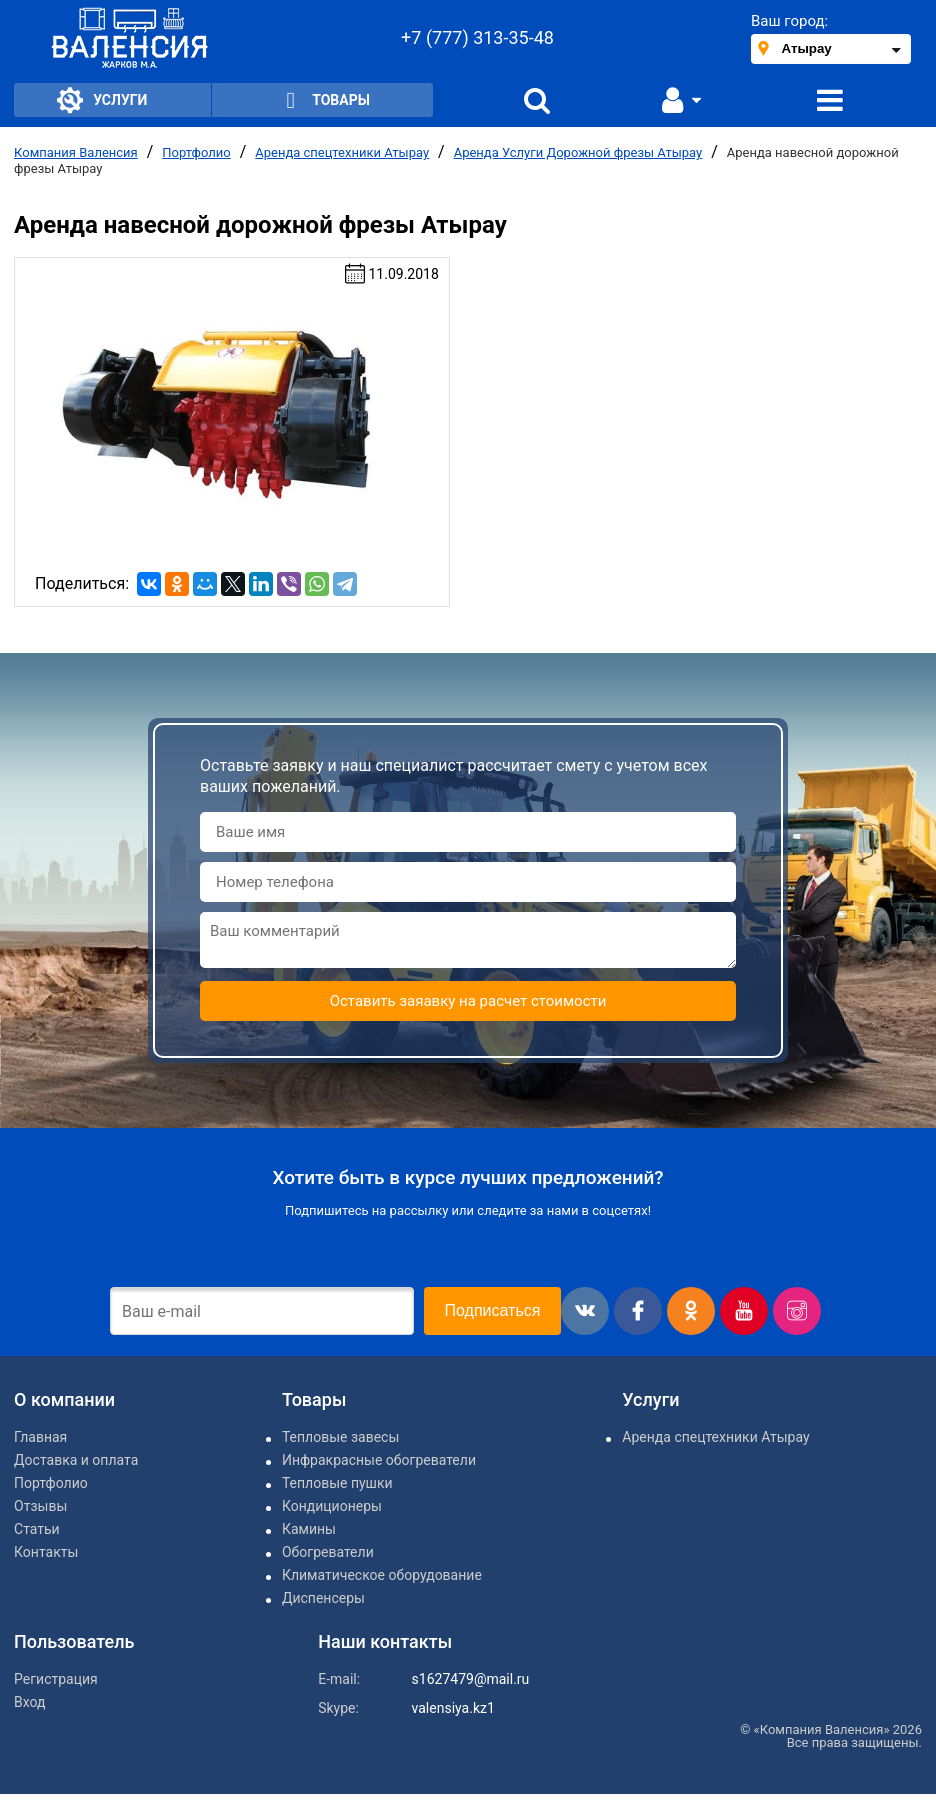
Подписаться (493, 1310)
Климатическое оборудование (382, 1575)
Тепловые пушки (337, 1483)
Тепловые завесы (340, 1437)
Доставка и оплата (76, 1460)
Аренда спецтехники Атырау (342, 152)
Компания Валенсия (76, 152)
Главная (40, 1437)
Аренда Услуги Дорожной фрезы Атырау (578, 152)
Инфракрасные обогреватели (379, 1460)
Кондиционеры (332, 1506)
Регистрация (56, 1679)
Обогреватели (328, 1552)
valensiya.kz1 (453, 1708)
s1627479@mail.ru (471, 1679)
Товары (322, 100)
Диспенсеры (323, 1598)
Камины (309, 1529)
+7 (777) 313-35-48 (477, 37)
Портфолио (196, 152)
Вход (29, 1702)
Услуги (102, 100)
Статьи (37, 1529)
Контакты (46, 1552)
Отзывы (40, 1506)
